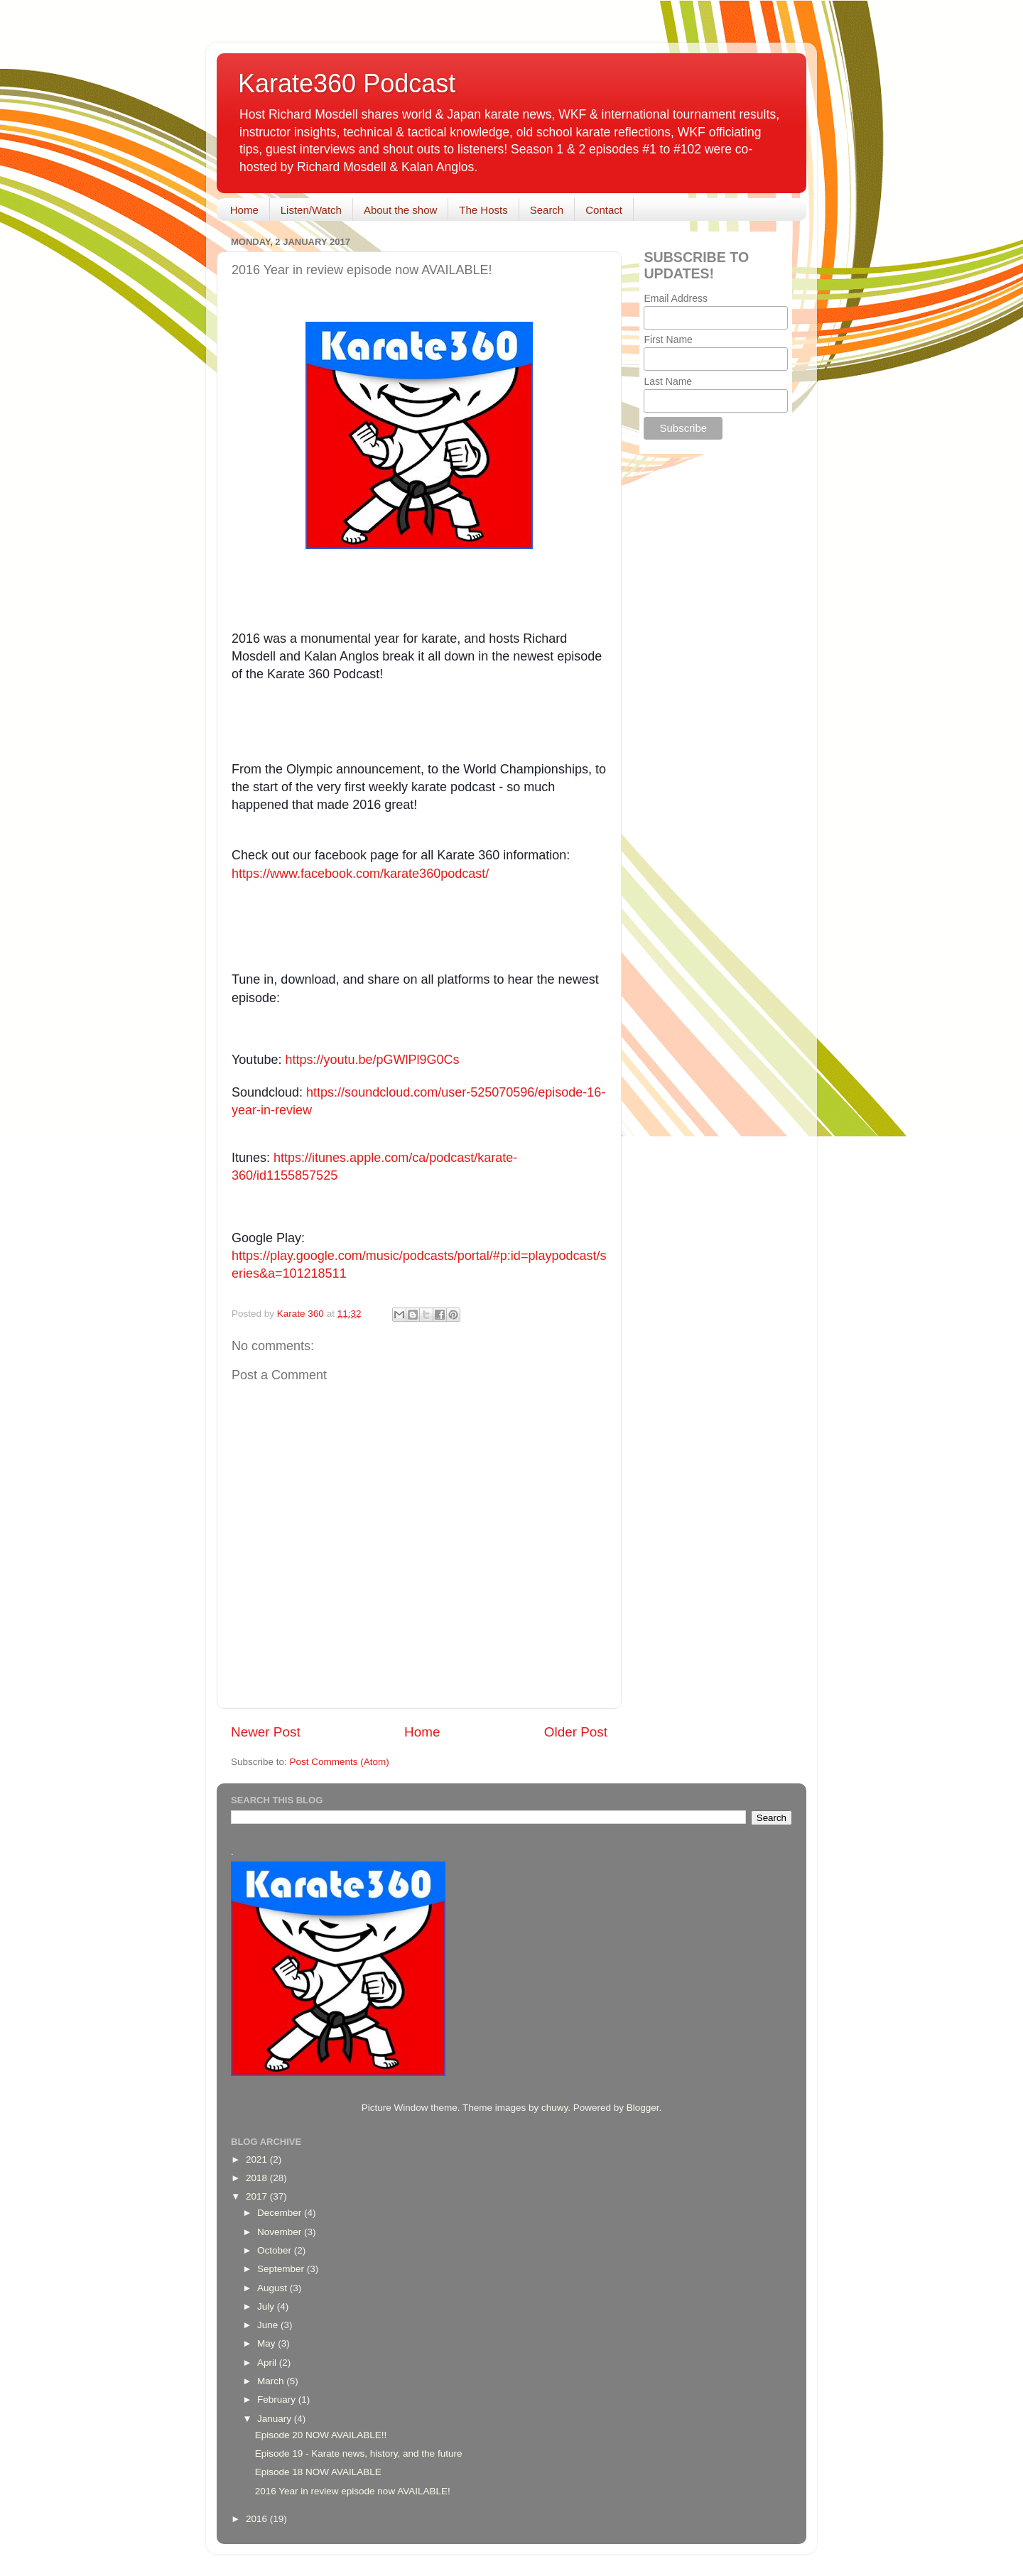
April (268, 2362)
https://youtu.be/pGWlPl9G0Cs (372, 1060)
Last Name (668, 381)
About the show (400, 210)
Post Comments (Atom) (339, 1761)
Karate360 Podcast (346, 83)
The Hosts (483, 210)
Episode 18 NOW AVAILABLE (318, 2472)
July (267, 2306)
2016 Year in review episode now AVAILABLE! (352, 2491)
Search (547, 210)
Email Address (675, 298)
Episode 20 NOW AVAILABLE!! (321, 2435)
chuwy (554, 2107)
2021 (258, 2159)
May (267, 2343)
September (282, 2268)
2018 (258, 2178)
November (280, 2232)
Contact (603, 210)
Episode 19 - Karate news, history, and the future (358, 2453)
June (269, 2325)
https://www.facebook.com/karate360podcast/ (360, 873)
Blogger (643, 2107)
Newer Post (266, 1731)
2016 (258, 2518)
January (275, 2418)
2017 (258, 2196)
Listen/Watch (311, 210)
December (280, 2212)
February (277, 2399)
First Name (668, 339)
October (275, 2250)
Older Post (575, 1731)
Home (244, 210)
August (273, 2288)
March (271, 2381)
